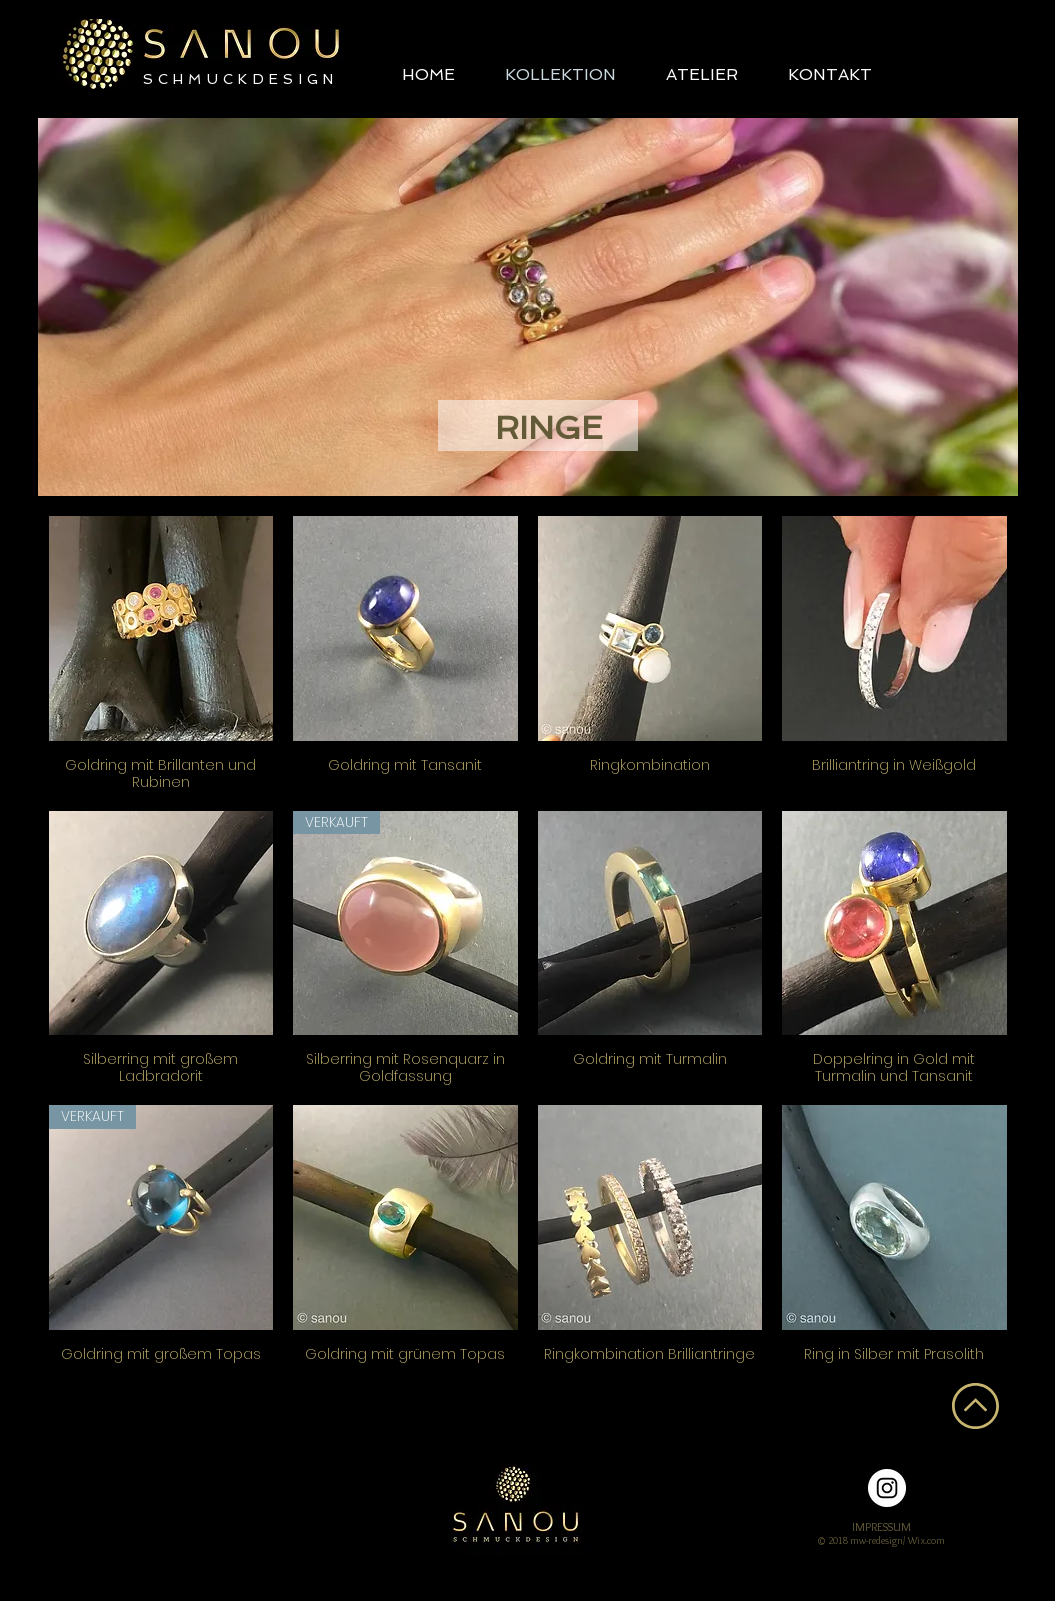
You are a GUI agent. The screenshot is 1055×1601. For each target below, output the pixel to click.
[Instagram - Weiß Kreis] (887, 1488)
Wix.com (926, 1540)
